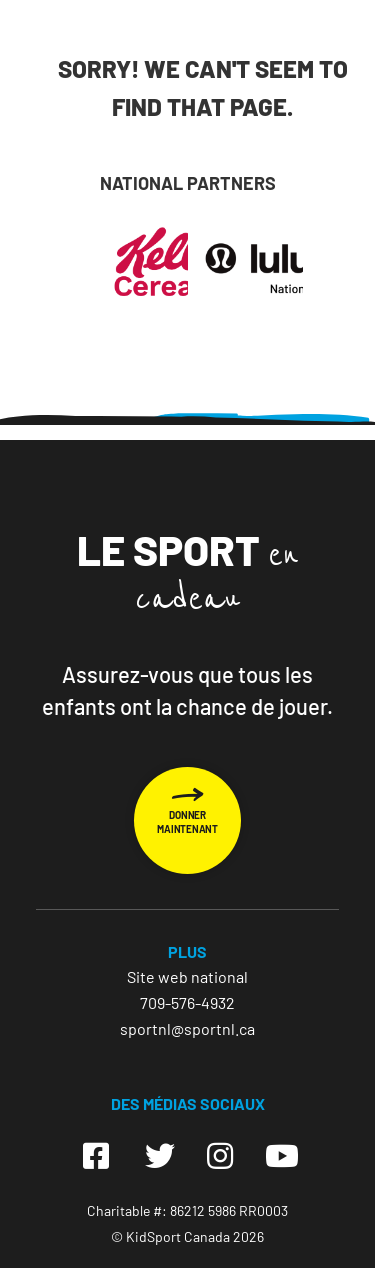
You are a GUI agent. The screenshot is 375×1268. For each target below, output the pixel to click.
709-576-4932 (187, 1002)
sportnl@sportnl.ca (187, 1028)
